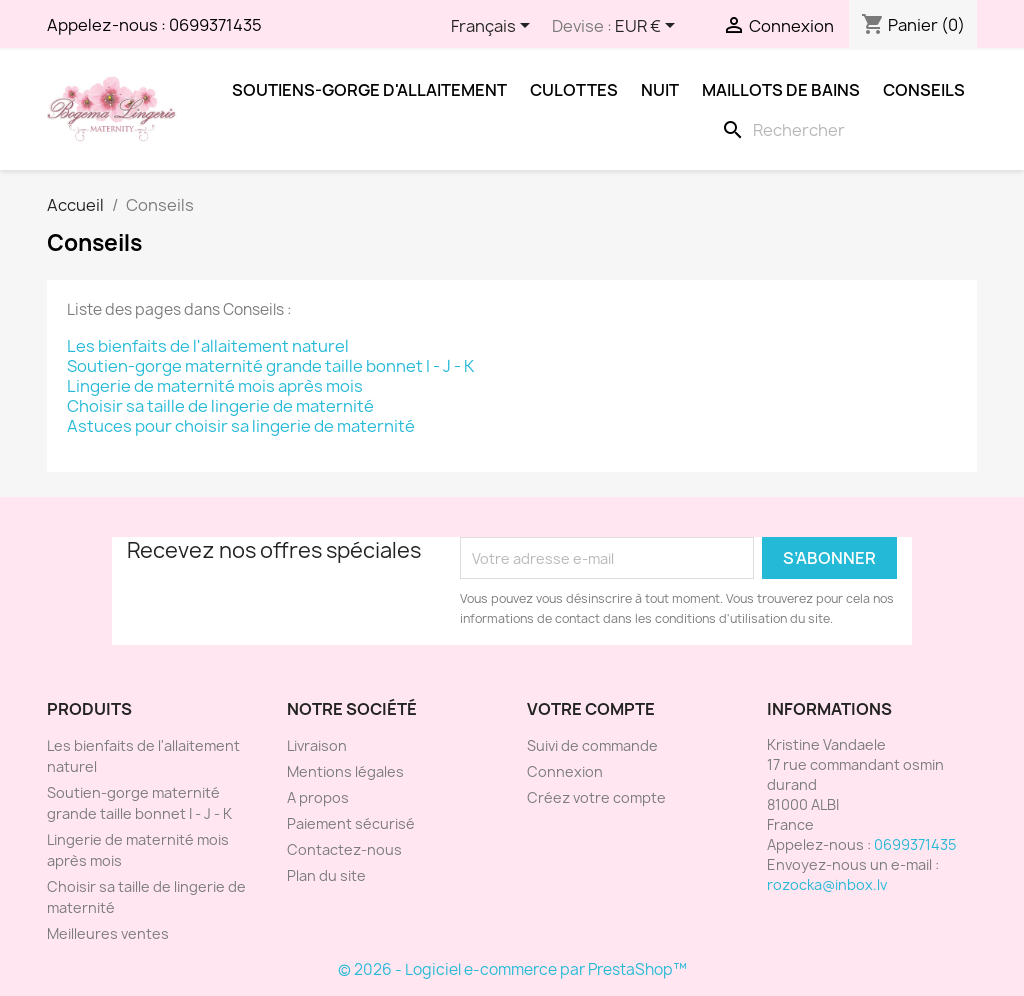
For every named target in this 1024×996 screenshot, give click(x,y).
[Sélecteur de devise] (648, 27)
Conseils (924, 90)
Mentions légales (345, 771)
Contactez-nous (344, 849)
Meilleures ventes (108, 933)
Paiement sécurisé (351, 823)
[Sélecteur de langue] (494, 27)
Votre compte (591, 709)
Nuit (660, 90)
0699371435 (215, 25)
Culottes (574, 90)
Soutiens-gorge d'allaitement (369, 90)
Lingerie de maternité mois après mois (215, 386)
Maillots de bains (781, 90)
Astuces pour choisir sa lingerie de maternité (241, 426)
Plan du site (326, 875)
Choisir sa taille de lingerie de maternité (220, 406)
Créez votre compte (596, 797)
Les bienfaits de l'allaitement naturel (208, 346)
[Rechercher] (845, 130)
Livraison (317, 745)
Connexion (565, 771)
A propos (318, 797)
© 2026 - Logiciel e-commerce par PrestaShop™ (512, 969)
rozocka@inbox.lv (827, 884)
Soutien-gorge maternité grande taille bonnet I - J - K (270, 366)
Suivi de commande (592, 745)
